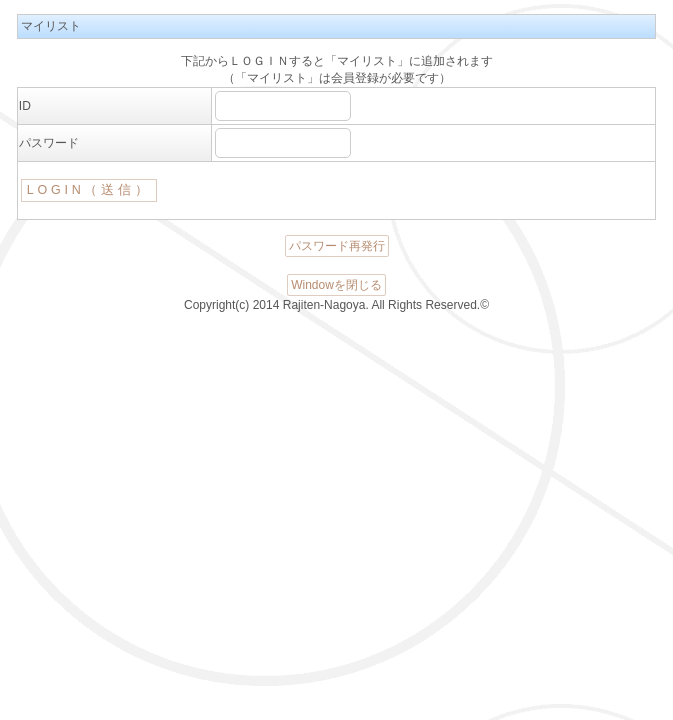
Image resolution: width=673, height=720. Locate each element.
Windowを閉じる (336, 285)
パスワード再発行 (337, 246)
